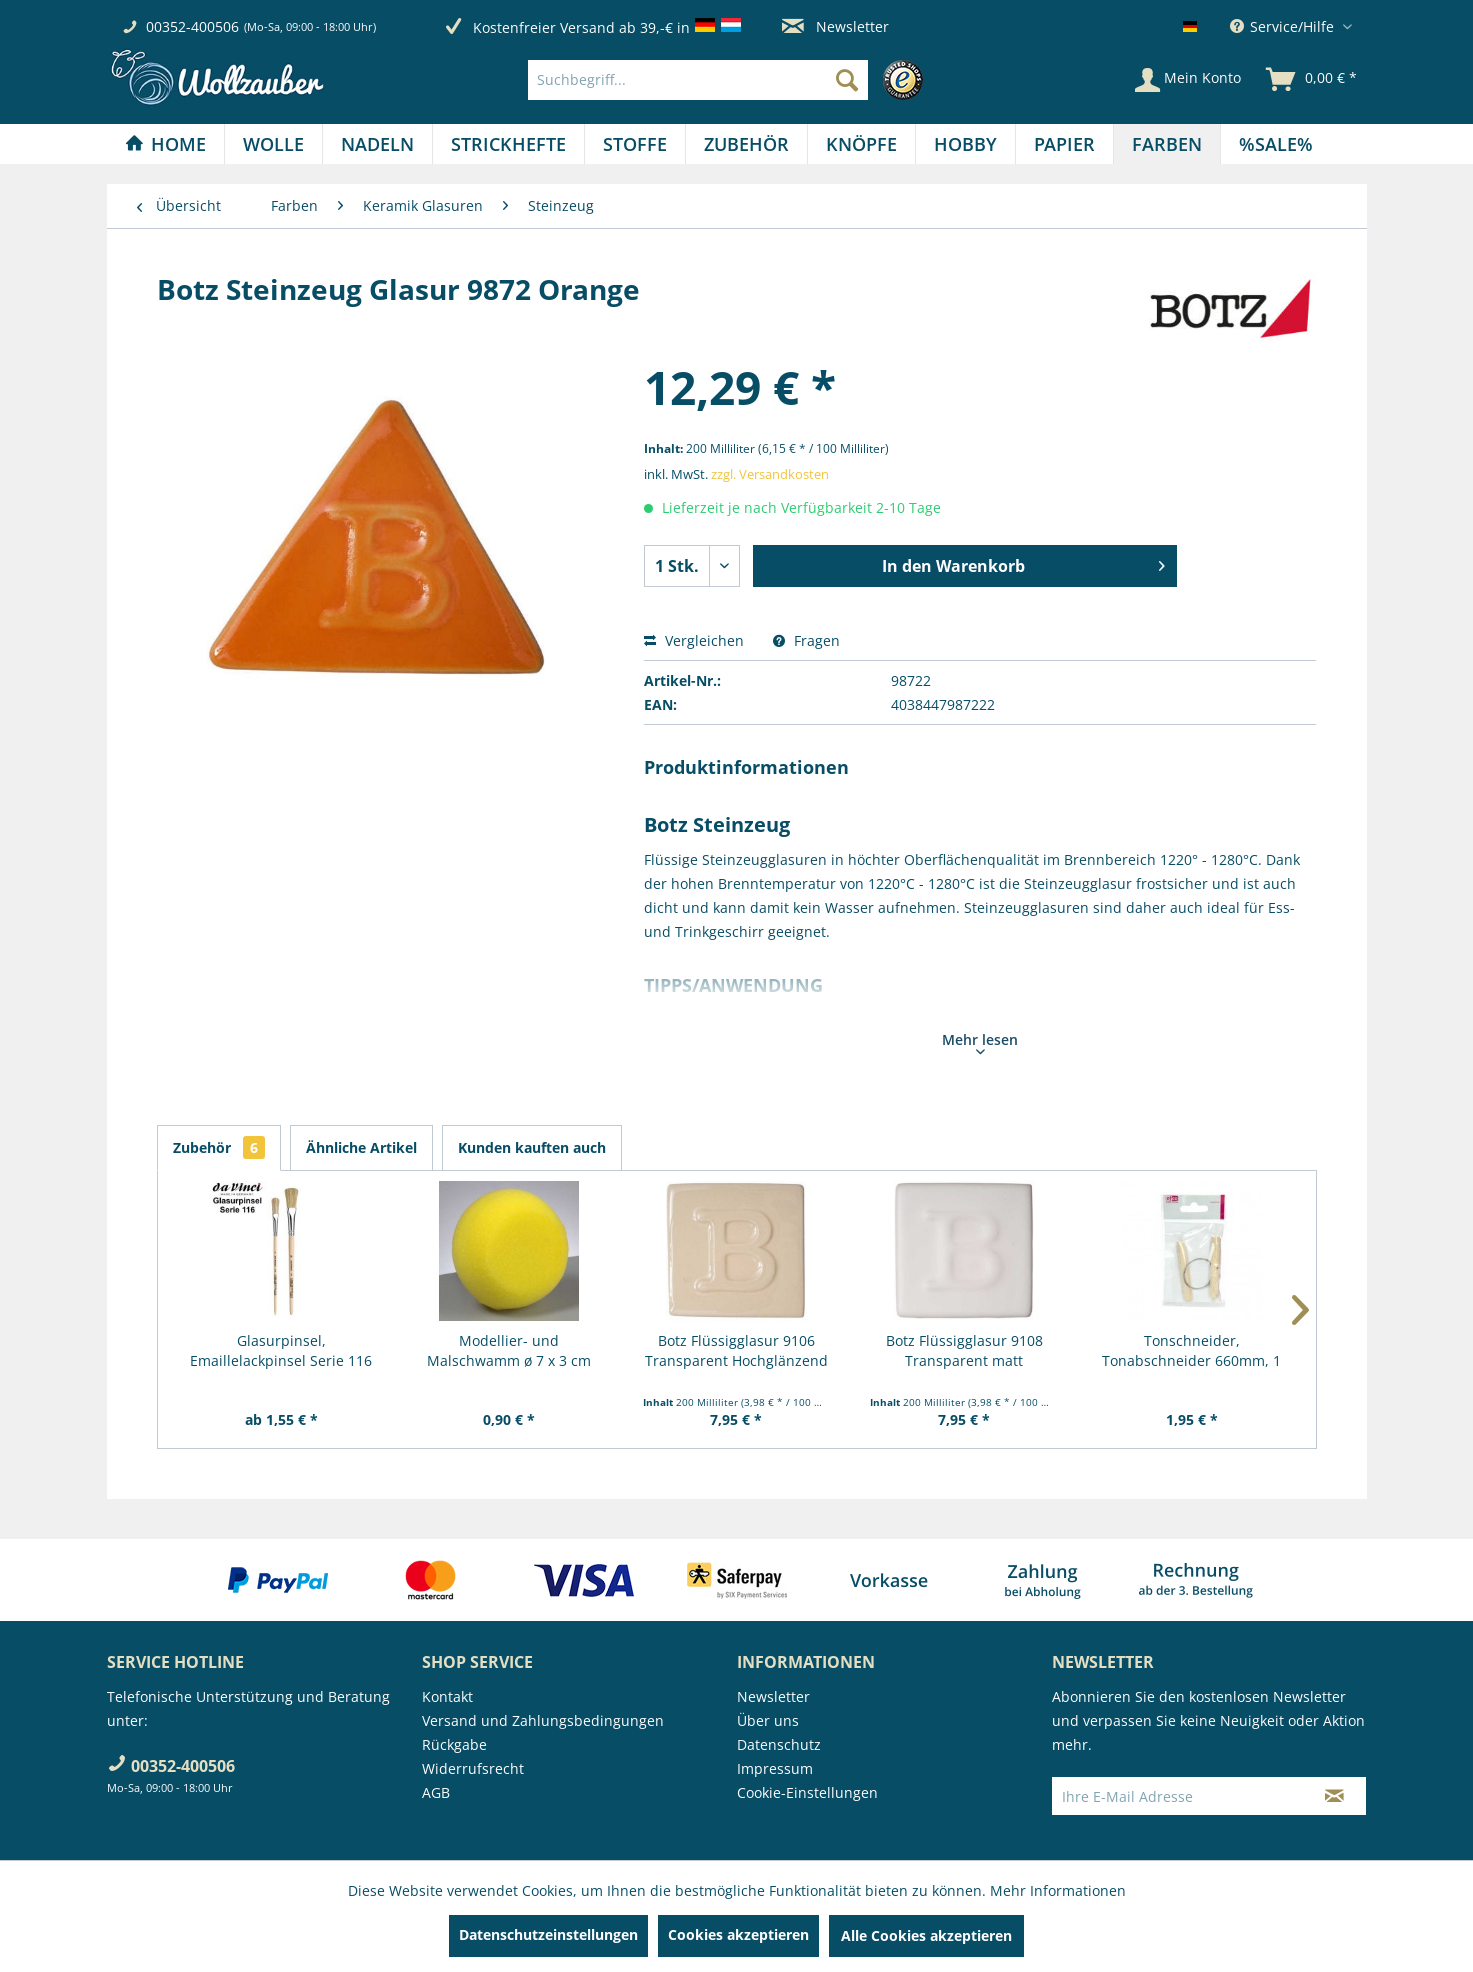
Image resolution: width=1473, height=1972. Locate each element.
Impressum (775, 1768)
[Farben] (1167, 144)
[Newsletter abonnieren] (1334, 1796)
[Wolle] (273, 144)
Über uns (768, 1720)
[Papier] (1064, 144)
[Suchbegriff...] (698, 80)
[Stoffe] (635, 144)
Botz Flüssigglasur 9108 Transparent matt (964, 1350)
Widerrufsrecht (473, 1768)
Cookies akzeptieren (738, 1934)
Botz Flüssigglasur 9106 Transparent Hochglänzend (736, 1350)
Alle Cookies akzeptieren (926, 1935)
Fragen (806, 640)
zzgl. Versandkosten (770, 474)
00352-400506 (192, 26)
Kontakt (447, 1696)
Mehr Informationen (1058, 1890)
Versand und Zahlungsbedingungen (543, 1720)
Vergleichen (694, 640)
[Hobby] (965, 144)
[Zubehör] (746, 144)
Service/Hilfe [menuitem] (1284, 26)
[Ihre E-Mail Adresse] (1178, 1796)
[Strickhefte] (508, 144)
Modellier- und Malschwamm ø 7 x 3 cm (509, 1350)
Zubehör (219, 1147)
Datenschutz (779, 1744)
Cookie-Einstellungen (807, 1792)
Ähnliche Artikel (361, 1147)
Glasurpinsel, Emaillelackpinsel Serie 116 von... (281, 1351)
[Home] (165, 144)
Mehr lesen (980, 1042)
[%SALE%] (1276, 144)
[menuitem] (730, 80)
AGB (436, 1792)
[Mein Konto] (1188, 80)
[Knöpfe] (861, 144)
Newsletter (835, 26)
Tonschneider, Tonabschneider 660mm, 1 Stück (1191, 1351)
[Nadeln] (377, 144)
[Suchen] (847, 80)
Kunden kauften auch (532, 1147)
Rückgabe (454, 1744)
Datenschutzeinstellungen (548, 1934)
